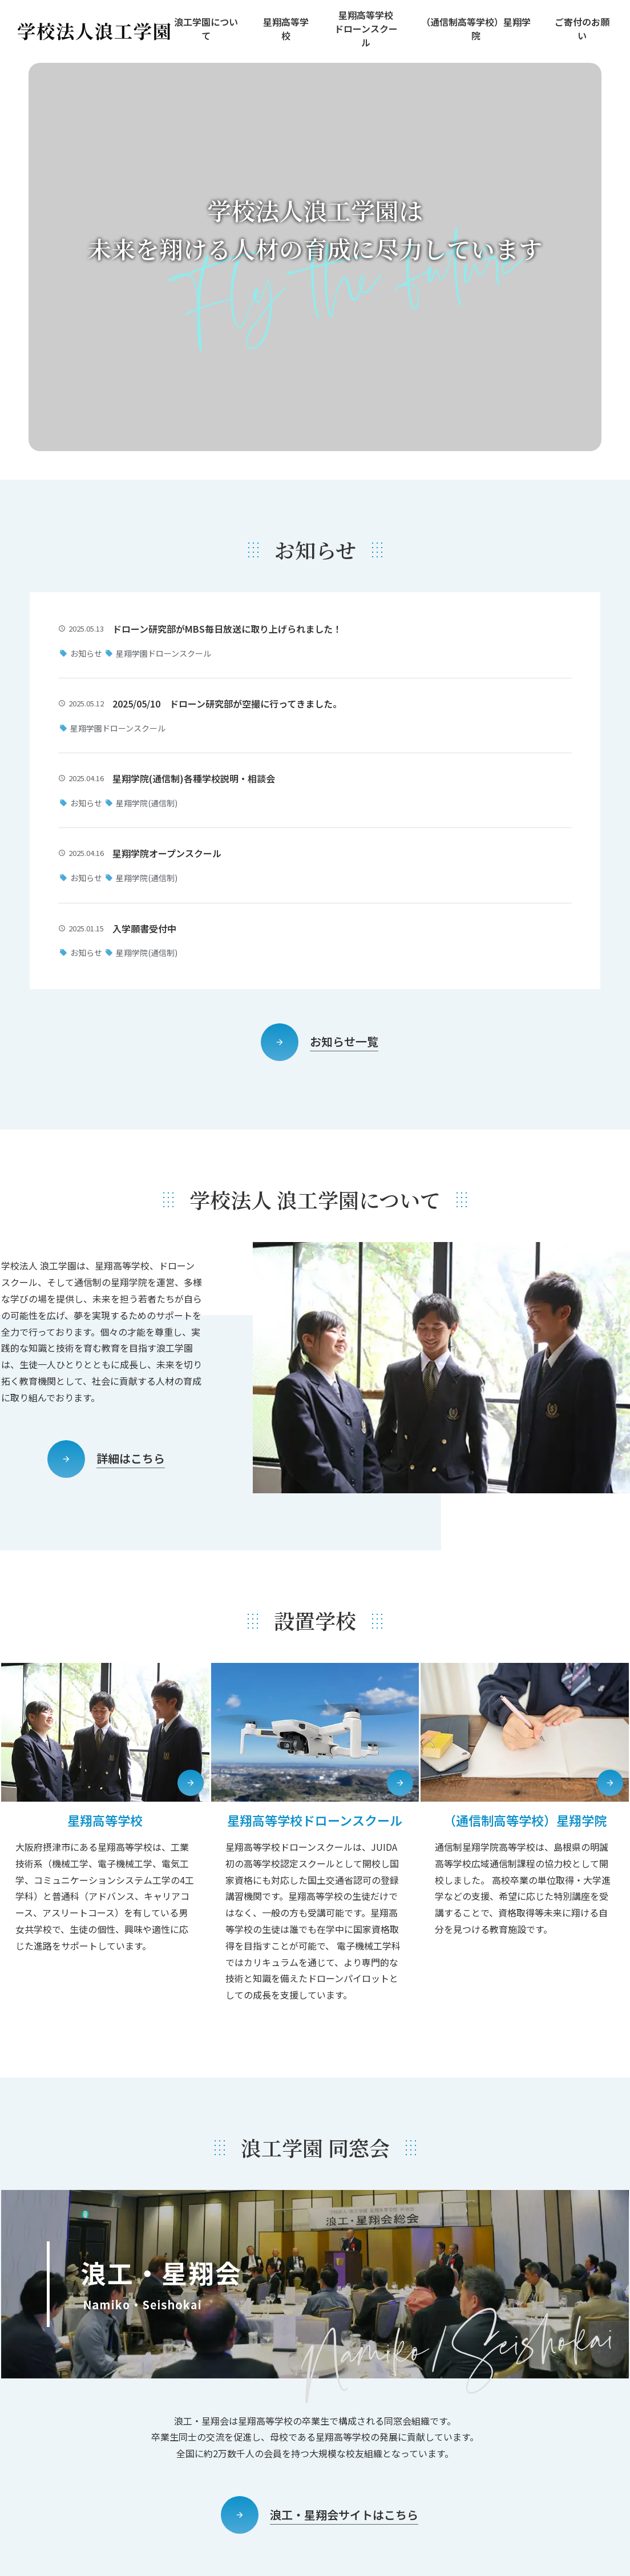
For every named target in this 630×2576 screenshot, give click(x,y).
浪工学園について (206, 28)
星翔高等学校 (286, 28)
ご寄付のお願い (582, 28)
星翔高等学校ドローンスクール (366, 28)
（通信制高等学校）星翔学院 (476, 28)
